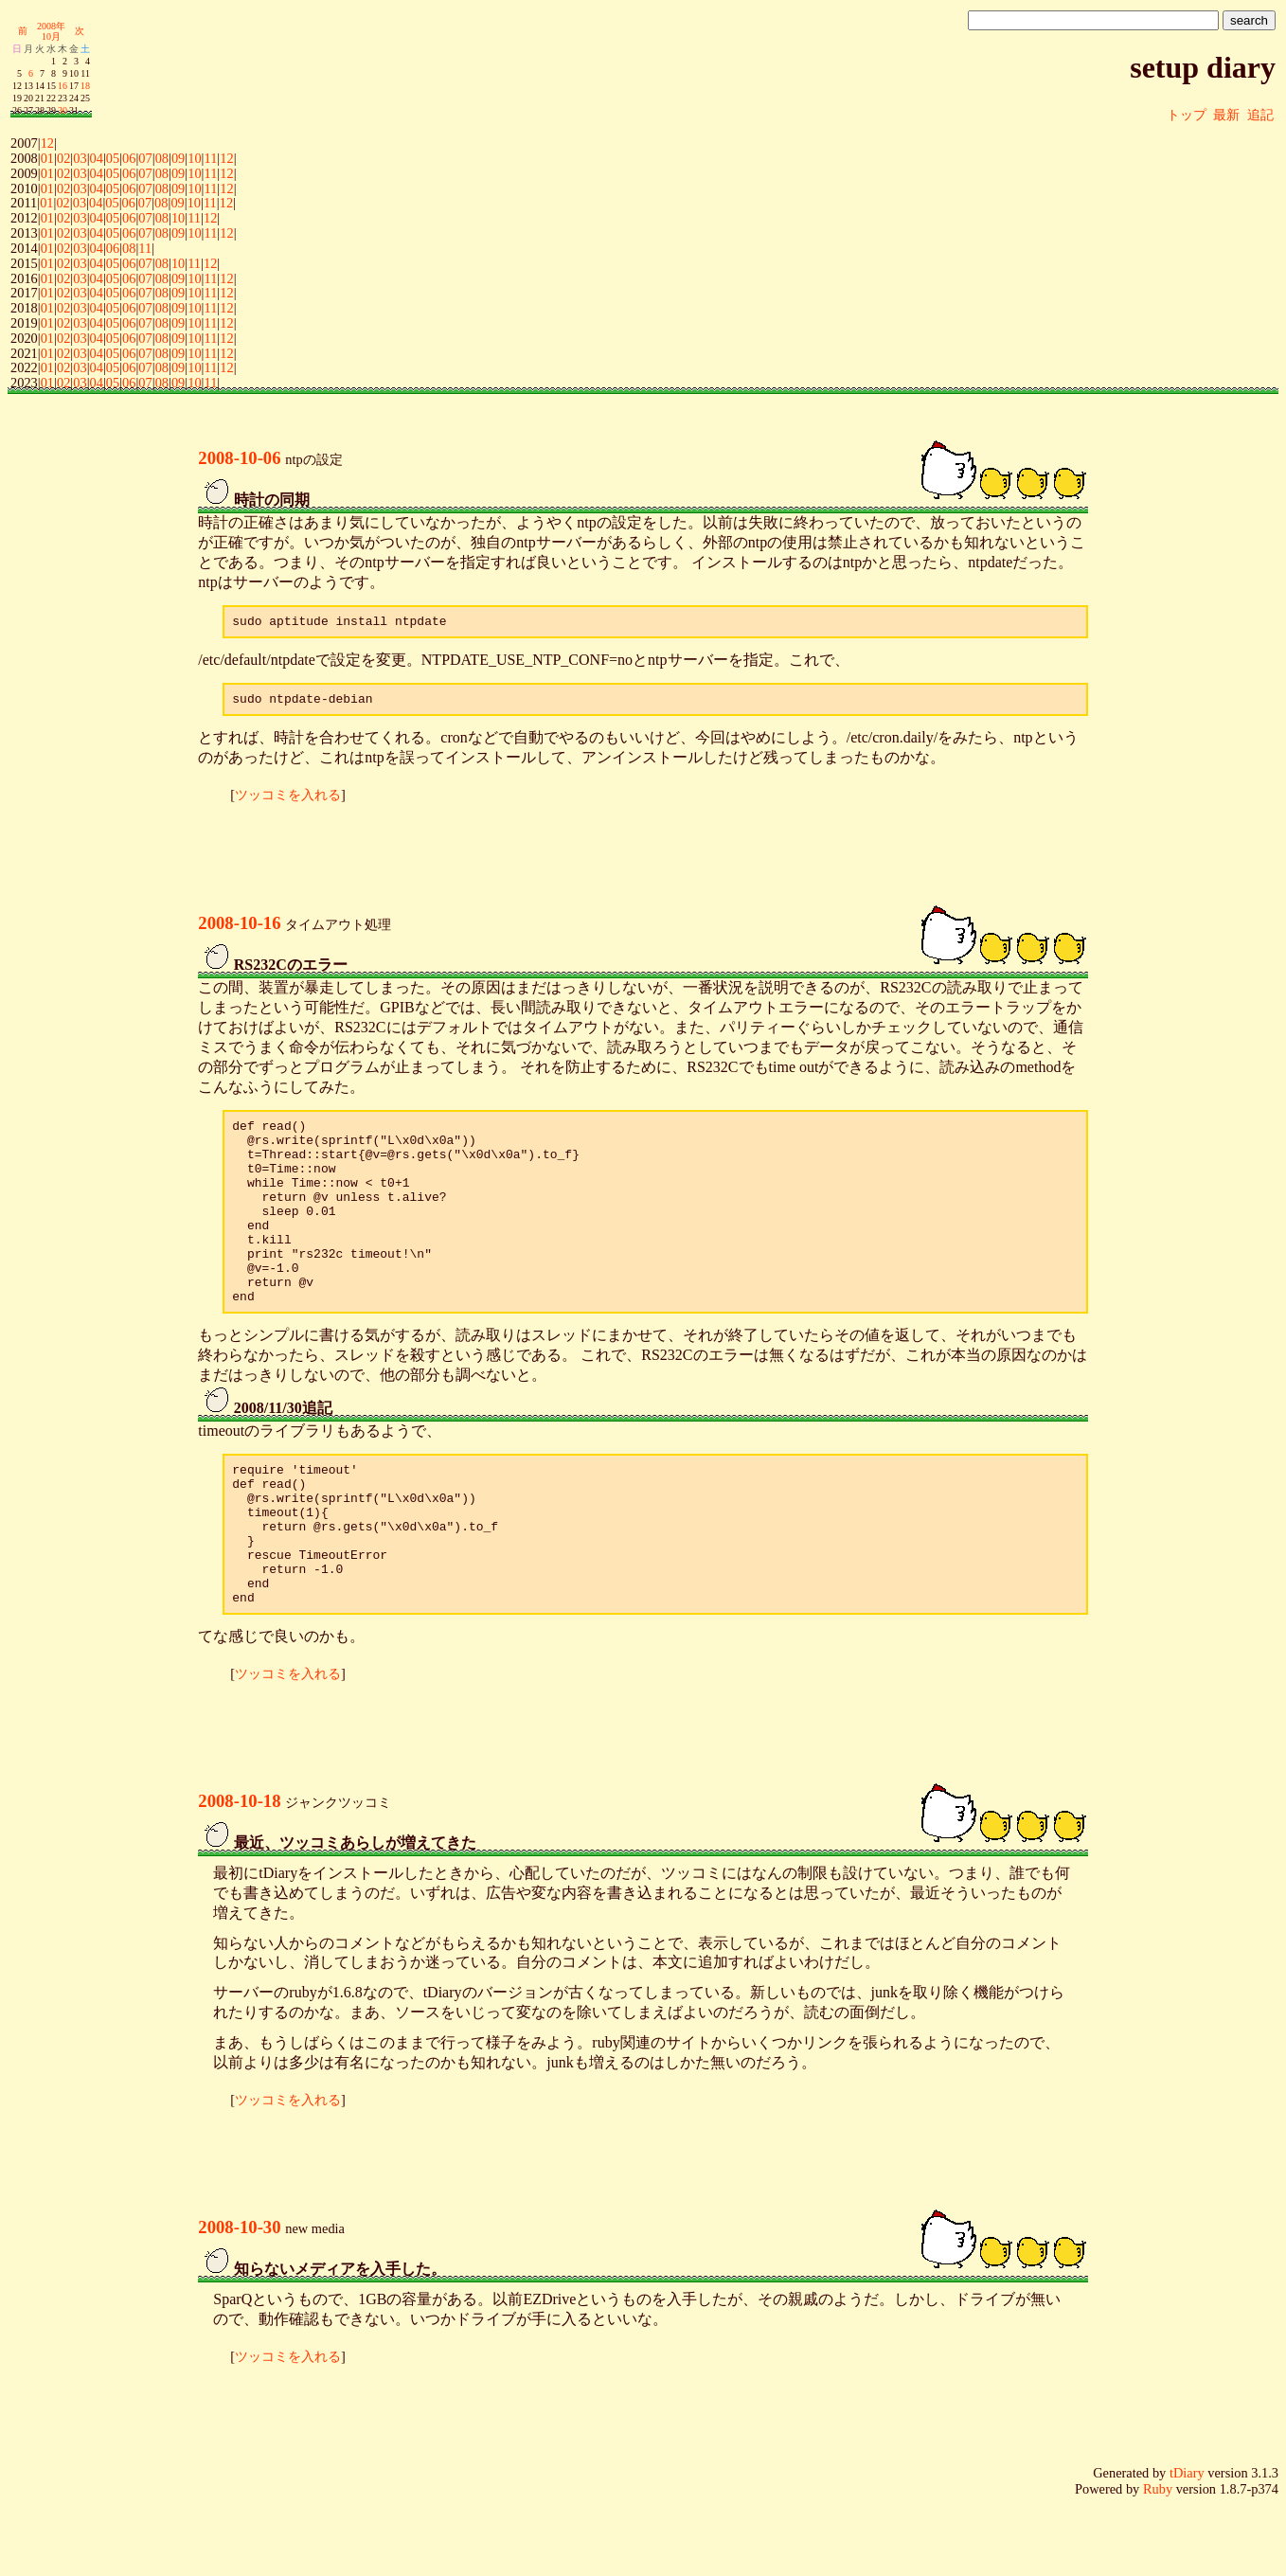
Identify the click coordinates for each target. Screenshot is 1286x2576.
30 (62, 110)
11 (210, 158)
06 (128, 158)
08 (162, 158)
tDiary (1187, 2543)
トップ (1186, 114)
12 (47, 143)
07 (145, 158)
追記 (1260, 114)
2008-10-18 (239, 1872)
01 (47, 158)
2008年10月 (51, 31)
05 (112, 158)
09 (178, 158)
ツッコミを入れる (288, 800)
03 (79, 158)
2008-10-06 (239, 458)
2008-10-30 (239, 2298)
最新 (1226, 114)
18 (85, 85)
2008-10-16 (239, 929)
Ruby (1157, 2559)
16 (62, 85)
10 (194, 158)
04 (96, 158)
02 (63, 158)
